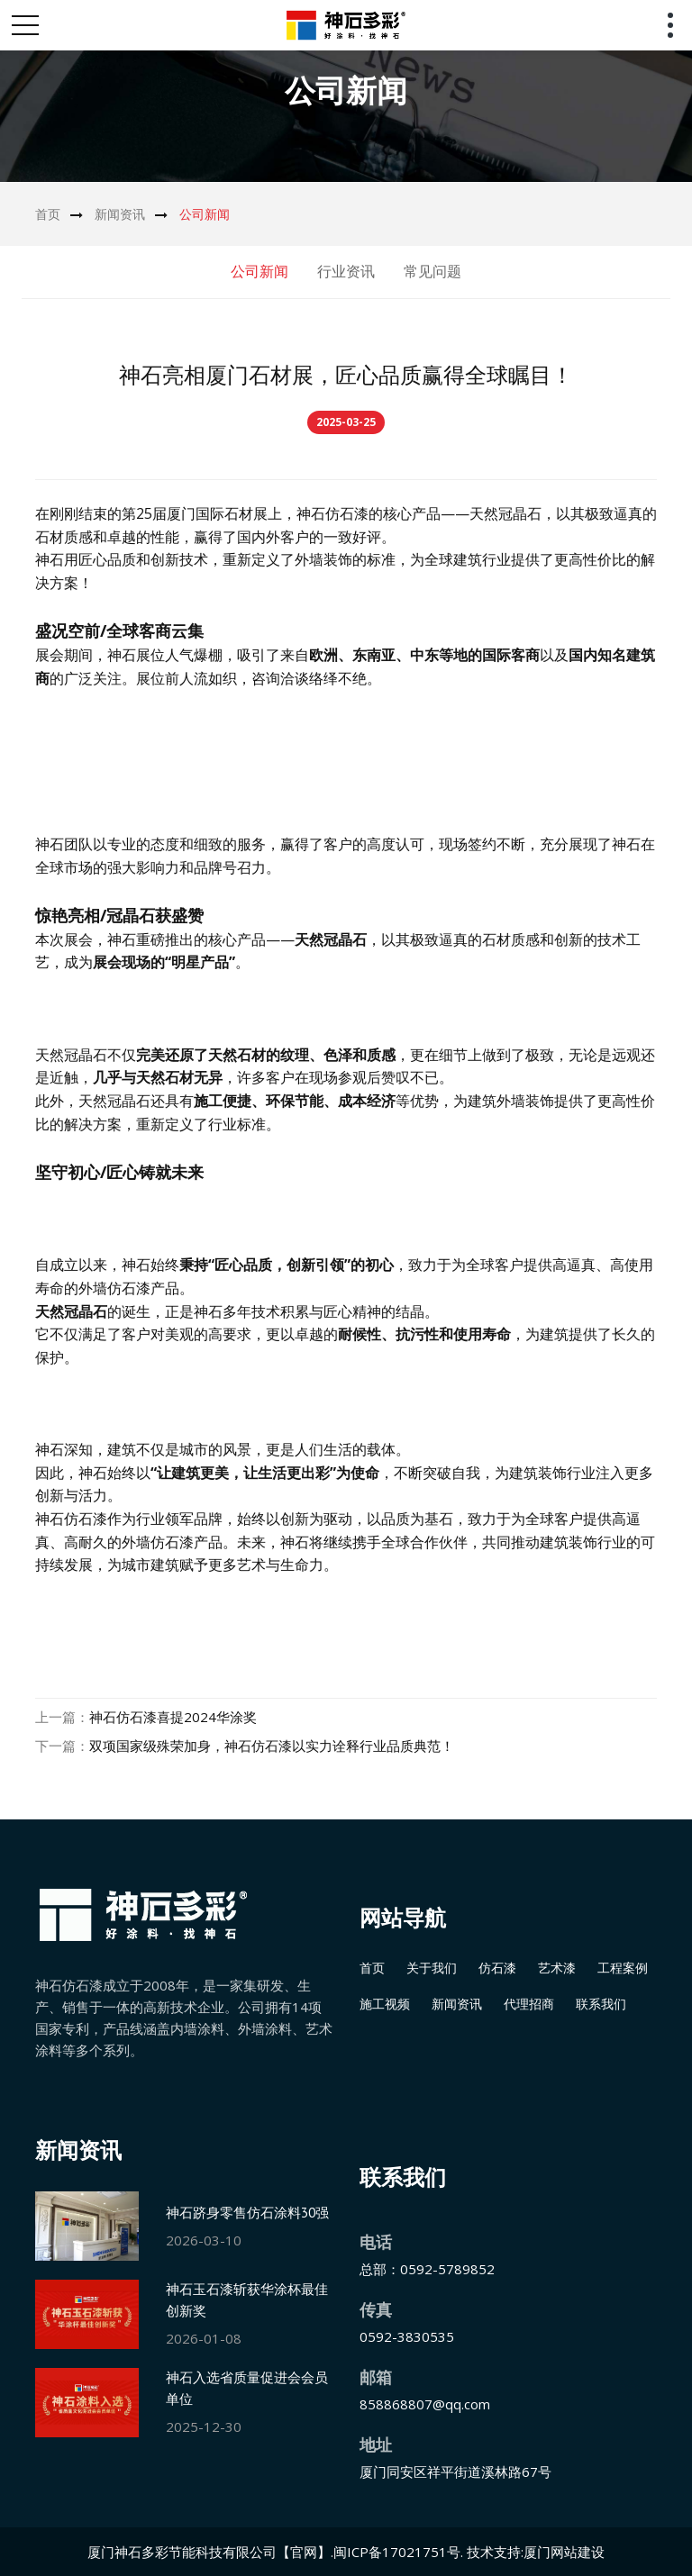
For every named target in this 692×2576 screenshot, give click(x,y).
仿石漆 (497, 1967)
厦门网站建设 (564, 2552)
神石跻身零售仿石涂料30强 (247, 2212)
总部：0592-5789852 (427, 2269)
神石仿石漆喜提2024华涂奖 (173, 1717)
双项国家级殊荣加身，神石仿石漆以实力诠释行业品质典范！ (271, 1746)
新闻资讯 (120, 213)
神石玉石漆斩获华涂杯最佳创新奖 (247, 2300)
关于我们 (431, 1967)
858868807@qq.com (425, 2404)
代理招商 (529, 2003)
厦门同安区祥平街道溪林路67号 (455, 2472)
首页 (47, 213)
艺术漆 (557, 1967)
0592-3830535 (407, 2336)
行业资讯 (346, 271)
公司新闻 (204, 213)
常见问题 (432, 271)
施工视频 (385, 2003)
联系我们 (601, 2003)
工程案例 (622, 1967)
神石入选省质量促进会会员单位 (247, 2388)
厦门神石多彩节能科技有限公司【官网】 (209, 2552)
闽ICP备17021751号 (396, 2552)
